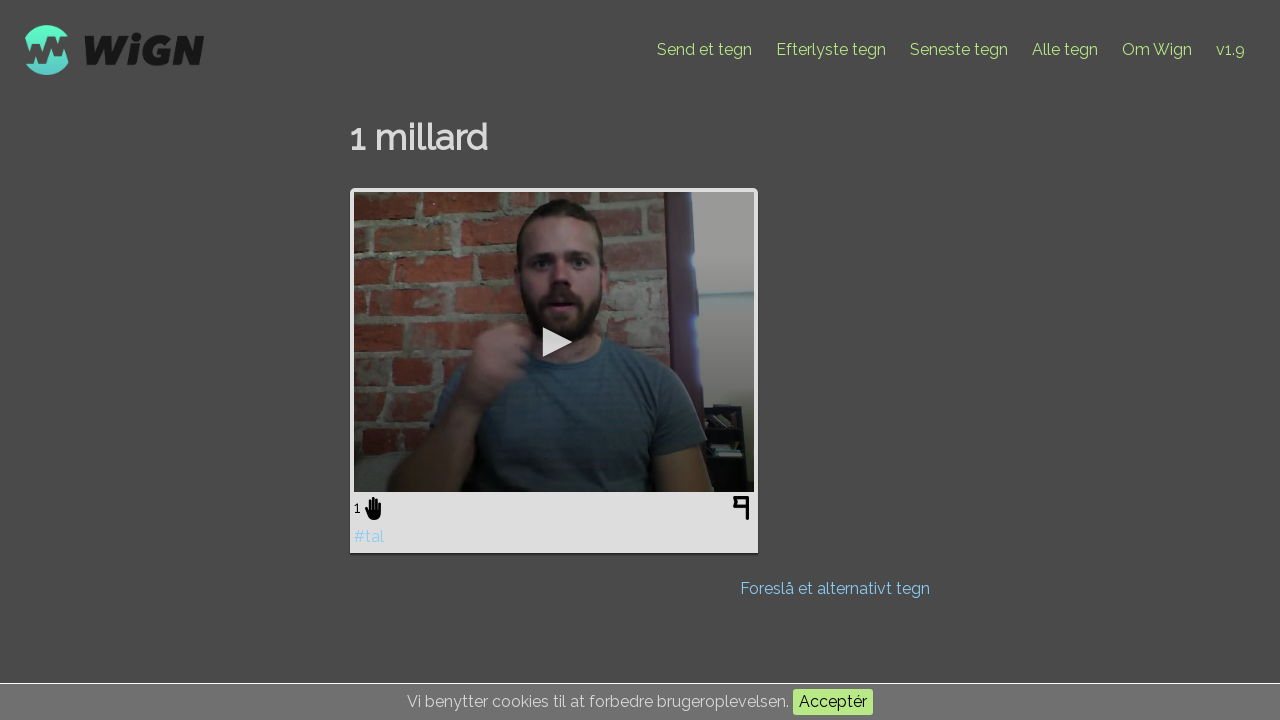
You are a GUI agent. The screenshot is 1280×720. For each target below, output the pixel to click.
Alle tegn (1065, 49)
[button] (554, 342)
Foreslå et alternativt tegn (835, 588)
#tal (369, 536)
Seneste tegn (959, 49)
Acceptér (833, 701)
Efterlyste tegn (831, 49)
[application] (554, 342)
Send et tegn (704, 49)
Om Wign (1157, 49)
